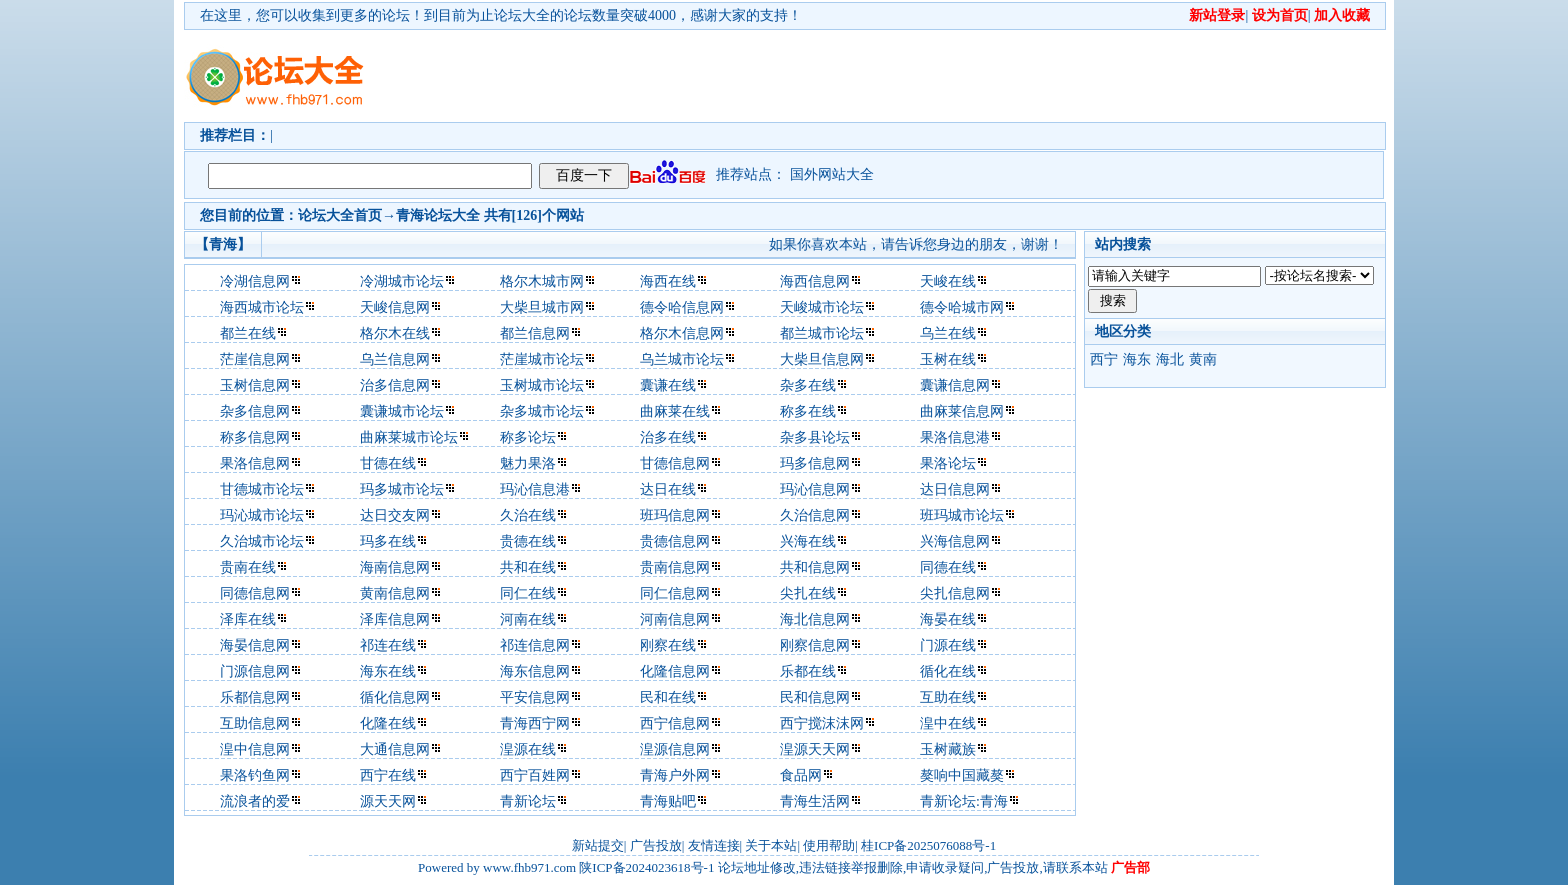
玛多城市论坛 (402, 489)
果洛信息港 (955, 437)
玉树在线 (948, 359)
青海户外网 (675, 775)
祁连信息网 (535, 645)
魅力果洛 (528, 463)
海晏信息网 (255, 645)
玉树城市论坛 (542, 385)
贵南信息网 (675, 567)
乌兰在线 (948, 333)
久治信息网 (815, 515)
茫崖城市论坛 (542, 359)
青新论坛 (528, 801)
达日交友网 (395, 515)
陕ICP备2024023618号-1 (646, 867)
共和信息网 (815, 567)
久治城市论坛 (262, 541)
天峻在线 (948, 281)
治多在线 (668, 437)
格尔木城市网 (542, 281)
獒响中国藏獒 (962, 775)
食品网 (801, 775)
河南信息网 (675, 619)
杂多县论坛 (815, 437)
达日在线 (668, 489)
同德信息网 (255, 593)
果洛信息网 (255, 463)
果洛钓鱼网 (255, 775)
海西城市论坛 (262, 307)
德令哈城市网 (962, 307)
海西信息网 (815, 281)
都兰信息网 (535, 333)
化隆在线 (388, 723)
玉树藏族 (948, 749)
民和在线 (668, 697)
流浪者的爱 (255, 801)
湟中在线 (948, 723)
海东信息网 (535, 671)
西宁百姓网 (535, 775)
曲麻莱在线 (675, 411)
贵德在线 (528, 541)
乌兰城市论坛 (682, 359)
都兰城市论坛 (822, 333)
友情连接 (714, 845)
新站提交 (598, 845)
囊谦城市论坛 (402, 411)
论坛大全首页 (340, 215)
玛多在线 (388, 541)
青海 (410, 215)
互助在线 (948, 697)
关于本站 (771, 845)
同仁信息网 (675, 593)
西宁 (1104, 359)
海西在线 (668, 281)
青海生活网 (815, 801)
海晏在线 (948, 619)
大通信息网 (395, 749)
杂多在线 (808, 385)
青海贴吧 (668, 801)
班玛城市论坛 (962, 515)
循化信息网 (395, 697)
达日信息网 (955, 489)
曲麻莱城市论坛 (409, 437)
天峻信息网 (395, 307)
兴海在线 (808, 541)
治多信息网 (395, 385)
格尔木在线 (395, 333)
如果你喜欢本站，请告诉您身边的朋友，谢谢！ (916, 244)
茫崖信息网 (255, 359)
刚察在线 (668, 645)
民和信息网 (815, 697)
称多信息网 (255, 437)
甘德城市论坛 (262, 489)
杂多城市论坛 (542, 411)
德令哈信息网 (682, 307)
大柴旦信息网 (822, 359)
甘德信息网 (675, 463)
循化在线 (948, 671)
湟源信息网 (675, 749)
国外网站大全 (832, 174)
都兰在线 (248, 333)
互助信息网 (255, 723)
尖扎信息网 (955, 593)
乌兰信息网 (395, 359)
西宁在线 (388, 775)
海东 (1137, 359)
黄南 (1203, 359)
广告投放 (656, 845)
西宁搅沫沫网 (822, 723)
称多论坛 (528, 437)
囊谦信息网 (955, 385)
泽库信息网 (395, 619)
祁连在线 (388, 645)
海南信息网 (395, 567)
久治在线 (528, 515)
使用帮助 (829, 845)
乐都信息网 (255, 697)
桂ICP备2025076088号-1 (928, 845)
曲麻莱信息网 (962, 411)
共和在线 (528, 567)
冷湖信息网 (255, 281)
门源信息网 (255, 671)
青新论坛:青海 (964, 801)
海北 (1170, 359)
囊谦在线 (668, 385)
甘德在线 (388, 463)
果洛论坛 (948, 463)
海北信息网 (815, 619)
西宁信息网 (675, 723)
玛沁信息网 (815, 489)
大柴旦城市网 (542, 307)
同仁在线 (528, 593)
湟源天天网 (815, 749)
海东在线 (388, 671)
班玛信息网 (675, 515)
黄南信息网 (395, 593)
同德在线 (948, 567)
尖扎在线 (808, 593)
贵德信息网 (675, 541)
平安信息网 (535, 697)
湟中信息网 (255, 749)
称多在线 (808, 411)
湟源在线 (528, 749)
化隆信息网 (675, 671)
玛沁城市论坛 (262, 515)
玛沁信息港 (535, 489)
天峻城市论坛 (822, 307)
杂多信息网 (255, 411)
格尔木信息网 (682, 333)
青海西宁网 (535, 723)
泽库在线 (248, 619)
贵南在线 (248, 567)
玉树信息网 (255, 385)
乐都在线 (808, 671)
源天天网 (388, 801)
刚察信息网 (815, 645)
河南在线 (528, 619)
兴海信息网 (955, 541)
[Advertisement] (899, 76)
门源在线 (948, 645)
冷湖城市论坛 (402, 281)
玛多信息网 (815, 463)
